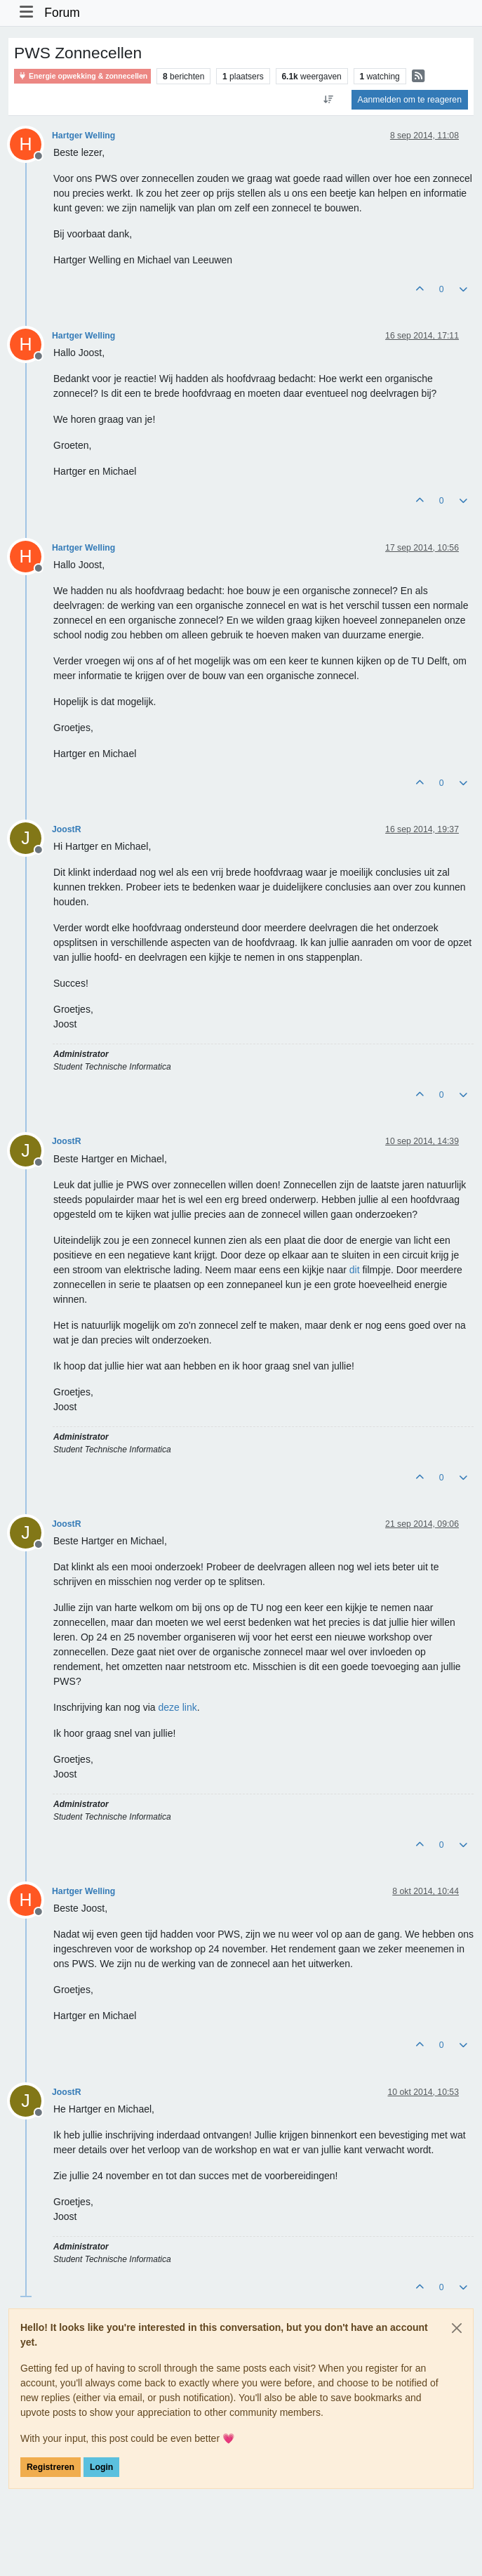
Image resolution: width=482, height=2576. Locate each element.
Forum (62, 13)
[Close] (457, 2328)
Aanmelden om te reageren (410, 100)
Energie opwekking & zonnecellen (82, 76)
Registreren (50, 2467)
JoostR (66, 829)
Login (101, 2467)
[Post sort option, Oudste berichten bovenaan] (328, 100)
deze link (177, 1707)
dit (354, 1269)
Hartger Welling (83, 135)
